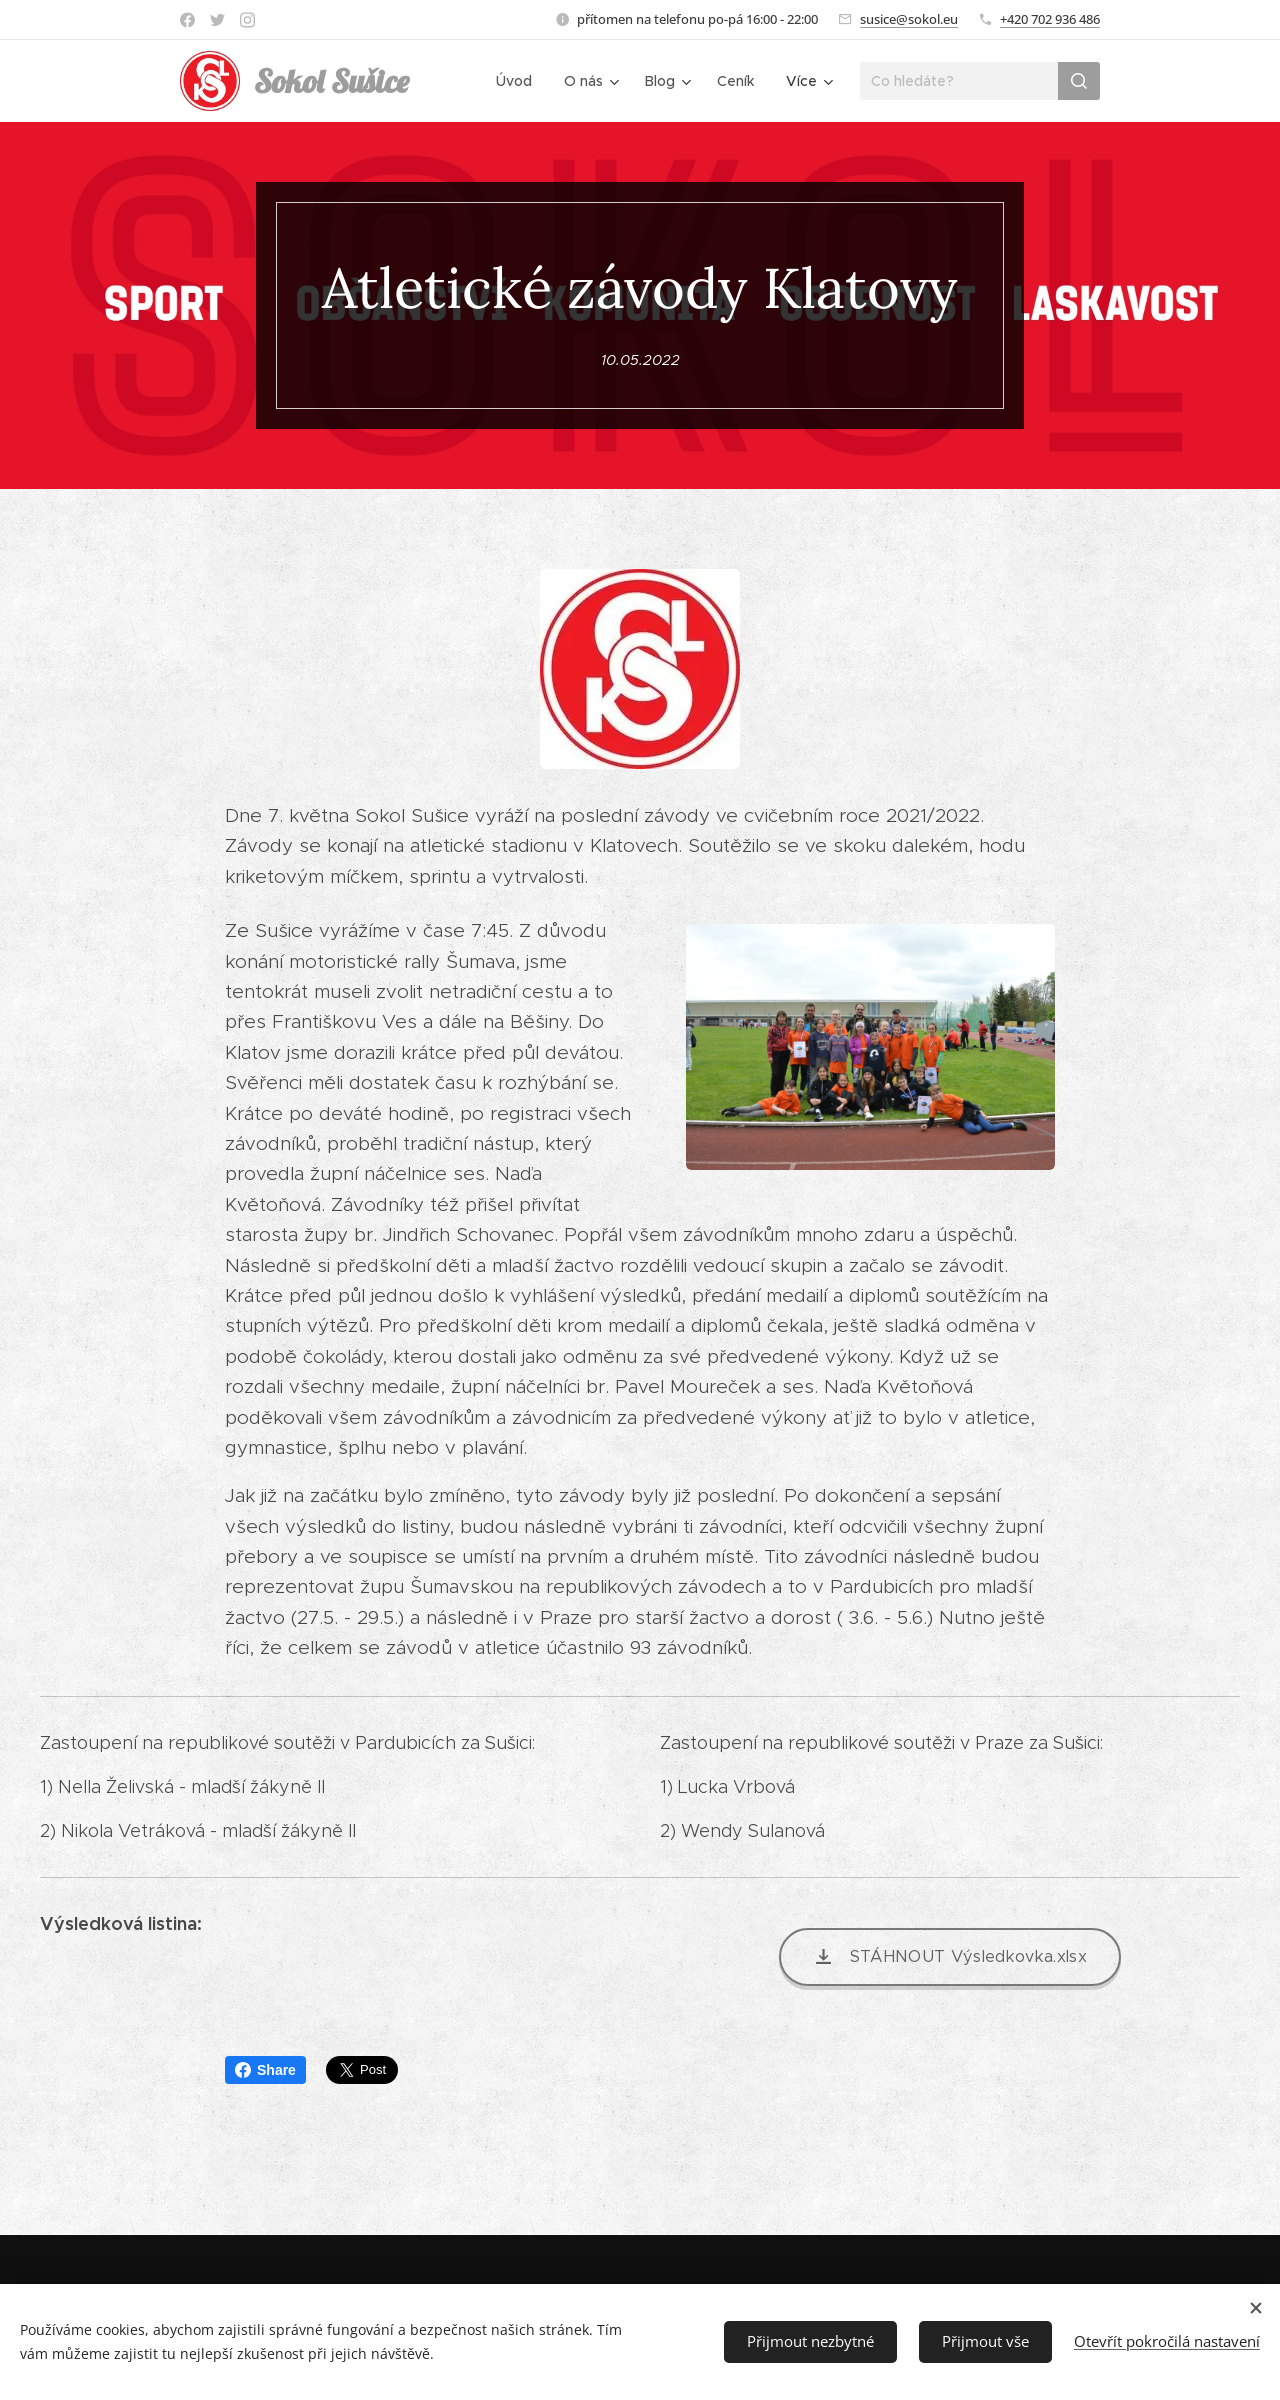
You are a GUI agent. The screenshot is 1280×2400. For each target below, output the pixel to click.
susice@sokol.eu (909, 19)
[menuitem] (519, 81)
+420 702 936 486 (1050, 19)
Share (265, 2070)
